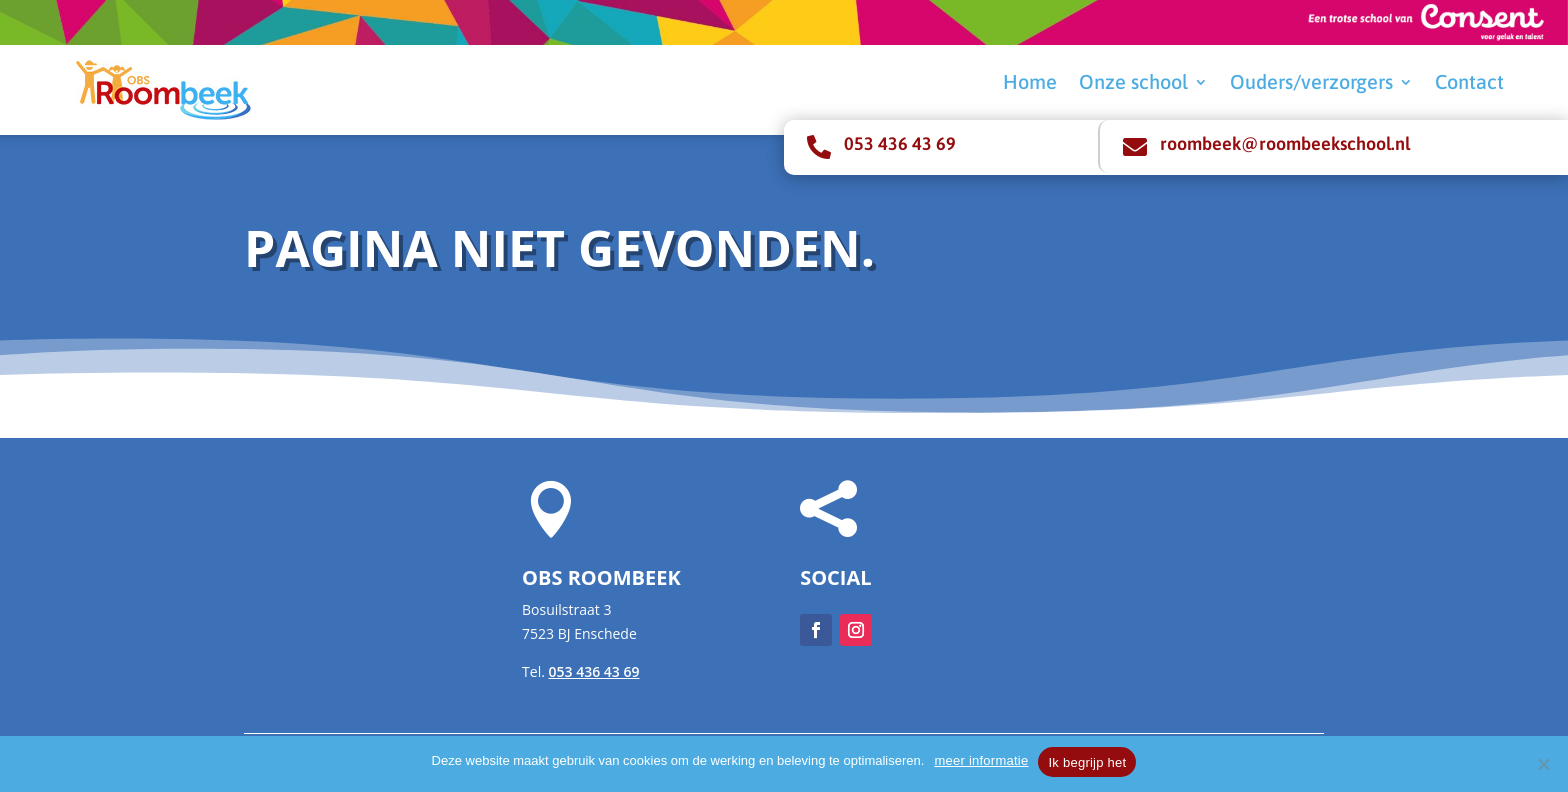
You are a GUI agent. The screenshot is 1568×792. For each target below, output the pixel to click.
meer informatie (981, 760)
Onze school (1133, 84)
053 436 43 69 (900, 143)
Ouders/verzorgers (1311, 84)
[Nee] (1543, 764)
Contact (1469, 84)
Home (1030, 84)
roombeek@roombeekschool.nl (1285, 143)
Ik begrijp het (1087, 762)
